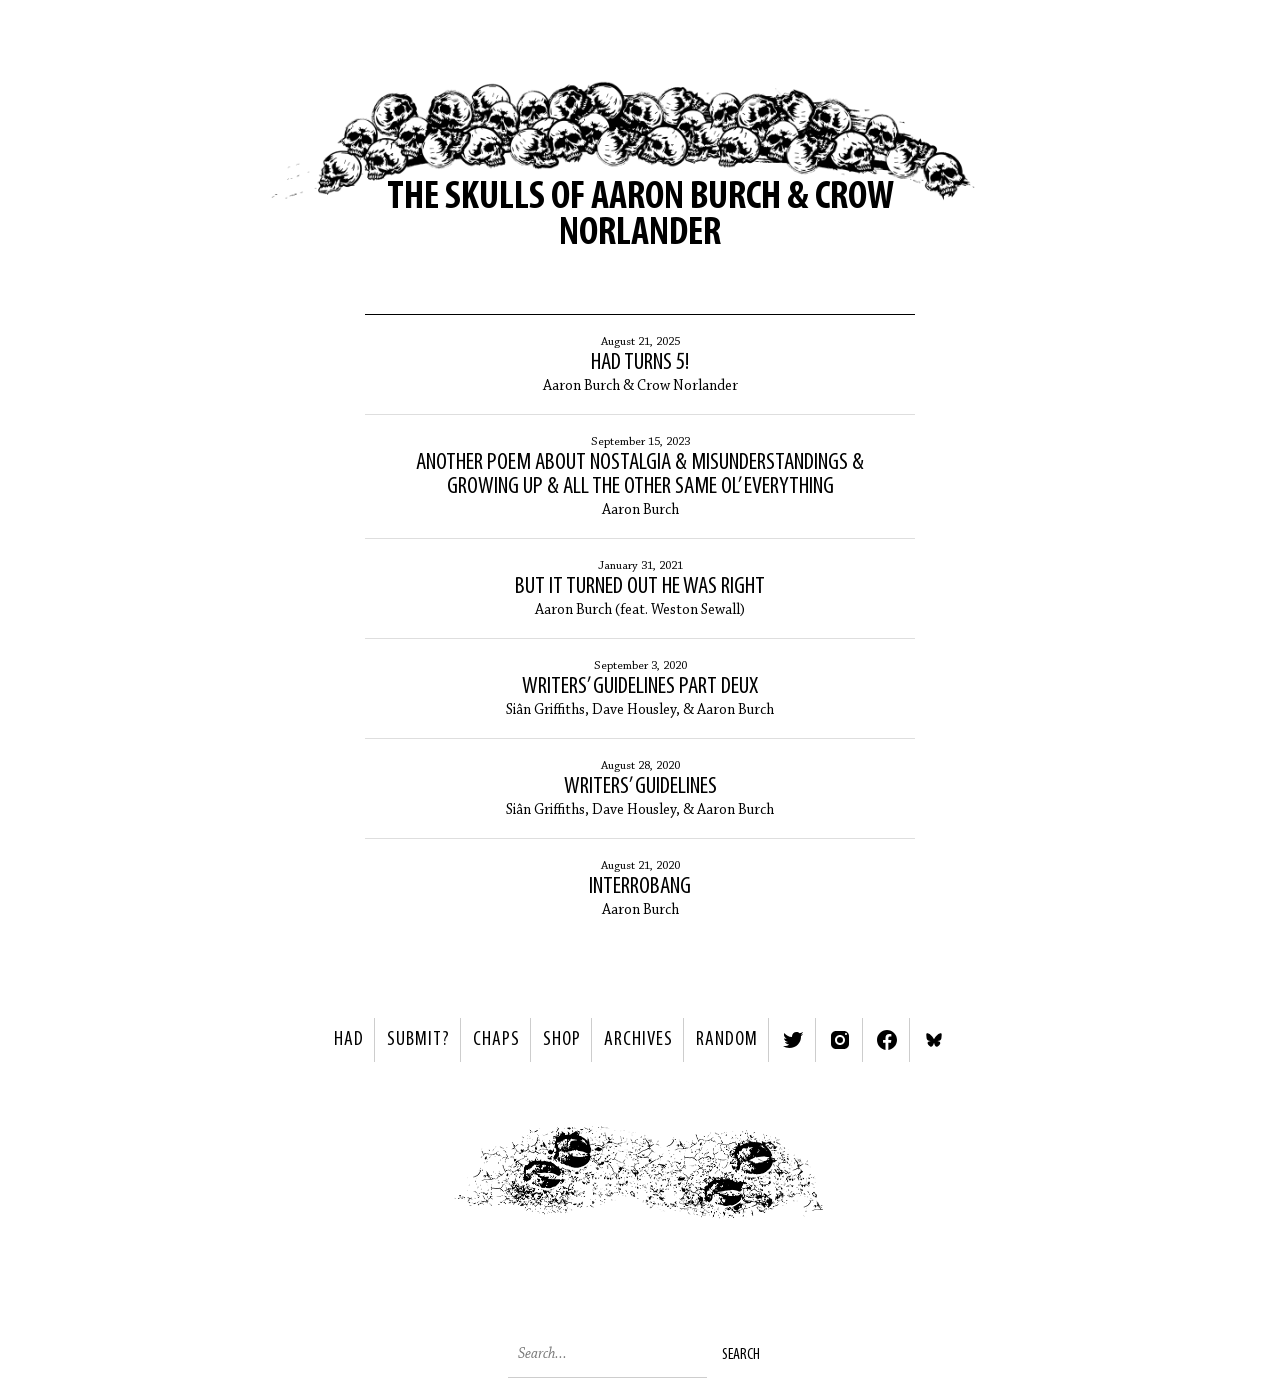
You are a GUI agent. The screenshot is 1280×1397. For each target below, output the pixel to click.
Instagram (840, 1040)
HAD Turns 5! (640, 363)
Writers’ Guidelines (640, 787)
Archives (638, 1040)
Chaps (496, 1040)
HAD (349, 1040)
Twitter (793, 1040)
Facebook (887, 1040)
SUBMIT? (418, 1040)
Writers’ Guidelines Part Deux (640, 687)
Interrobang (640, 887)
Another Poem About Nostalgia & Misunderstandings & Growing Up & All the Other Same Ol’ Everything (640, 475)
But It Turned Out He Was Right (640, 587)
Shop (562, 1040)
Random (727, 1040)
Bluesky (934, 1040)
